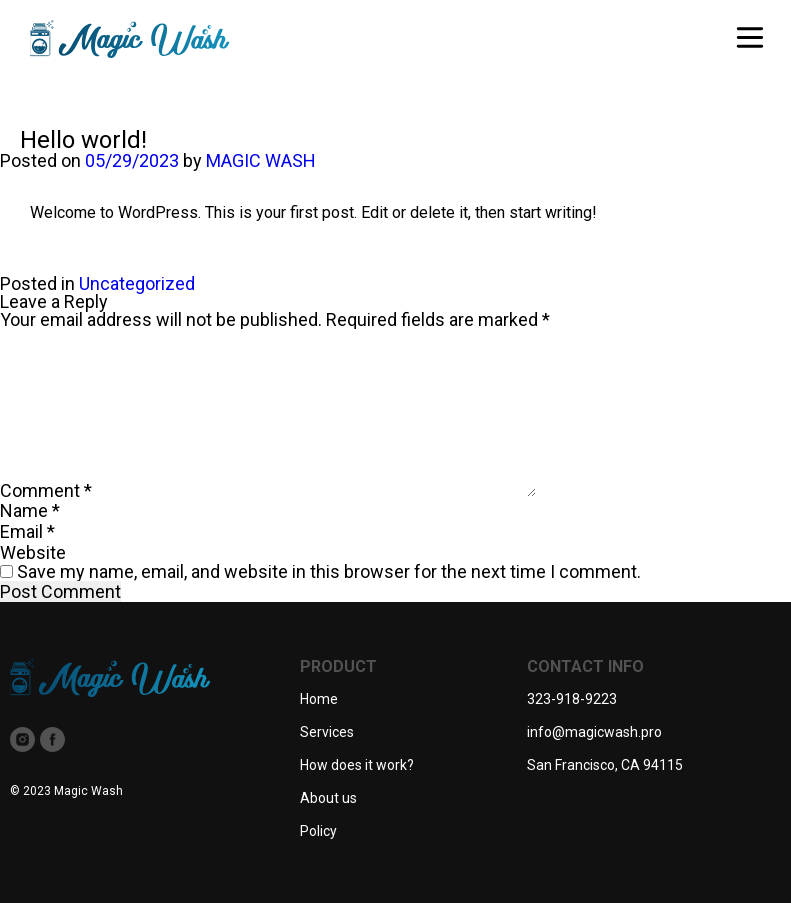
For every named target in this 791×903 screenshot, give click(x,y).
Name (30, 510)
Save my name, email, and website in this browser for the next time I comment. (329, 571)
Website (33, 552)
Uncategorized (137, 283)
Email (27, 531)
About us (328, 798)
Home (319, 699)
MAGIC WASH (261, 160)
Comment (46, 490)
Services (327, 732)
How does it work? (357, 765)
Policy (318, 831)
